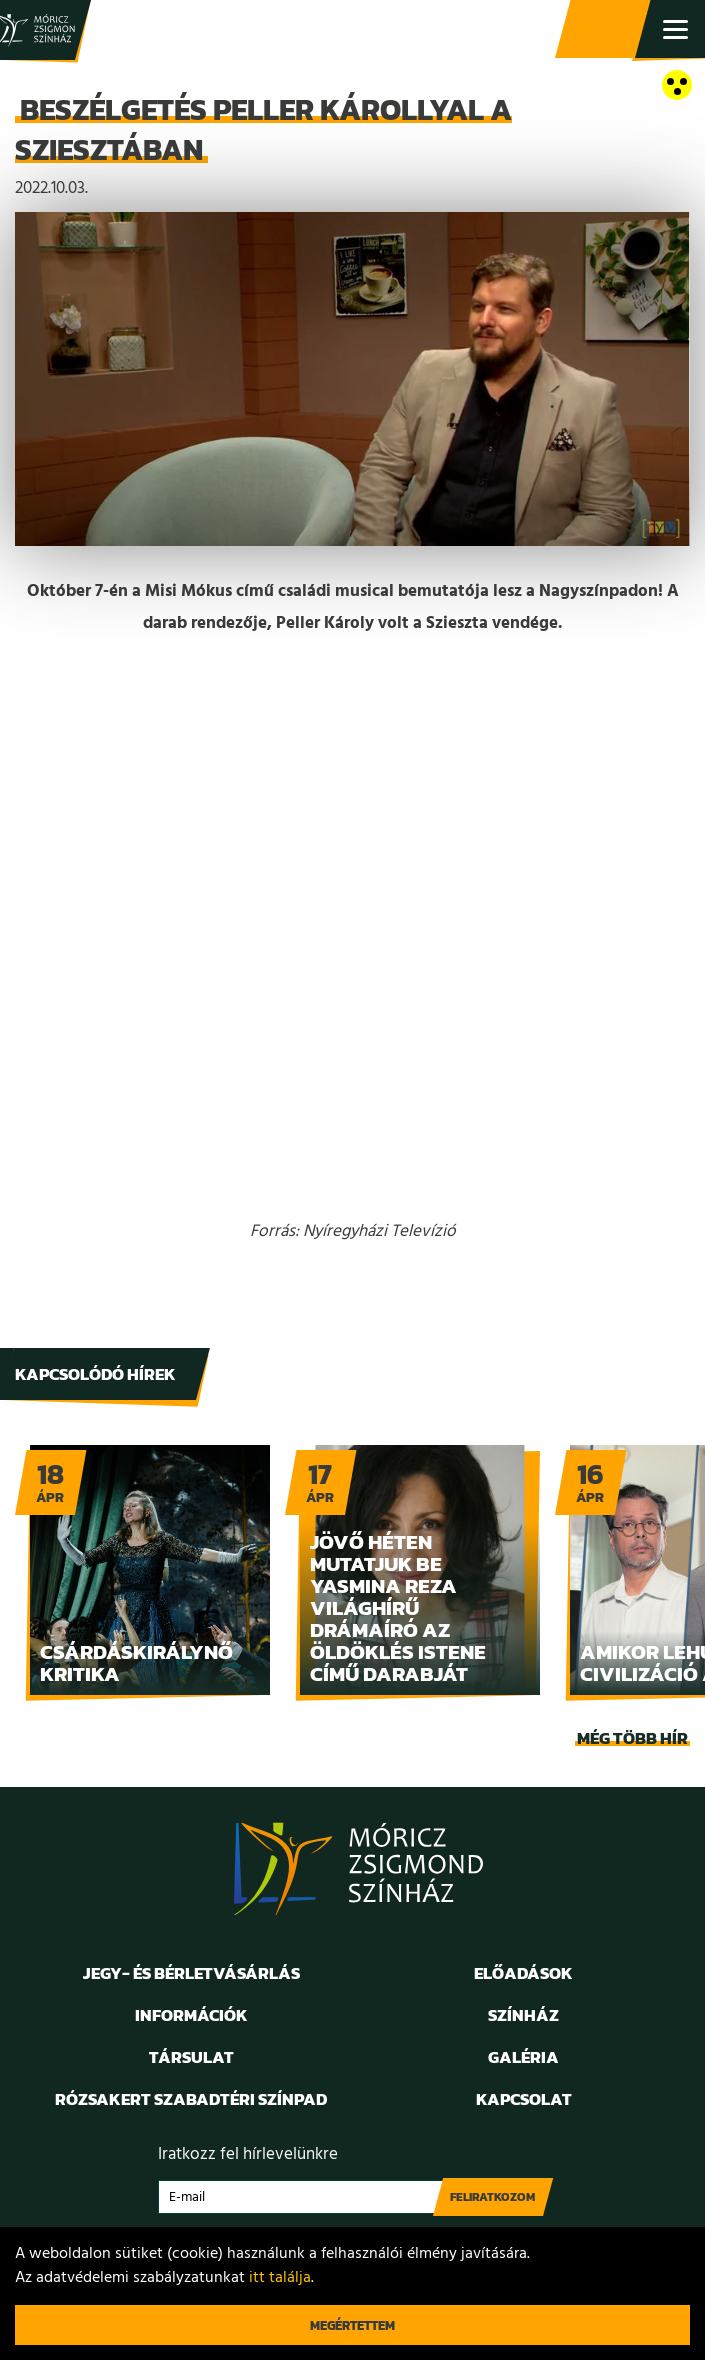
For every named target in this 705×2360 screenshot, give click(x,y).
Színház (523, 2015)
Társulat (191, 2057)
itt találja (280, 2278)
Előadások (523, 1973)
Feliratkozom (492, 2197)
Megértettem (352, 2325)
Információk (191, 2015)
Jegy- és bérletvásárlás (605, 30)
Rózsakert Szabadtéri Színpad (191, 2099)
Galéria (523, 2057)
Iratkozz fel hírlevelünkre (248, 2154)
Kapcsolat (524, 2099)
